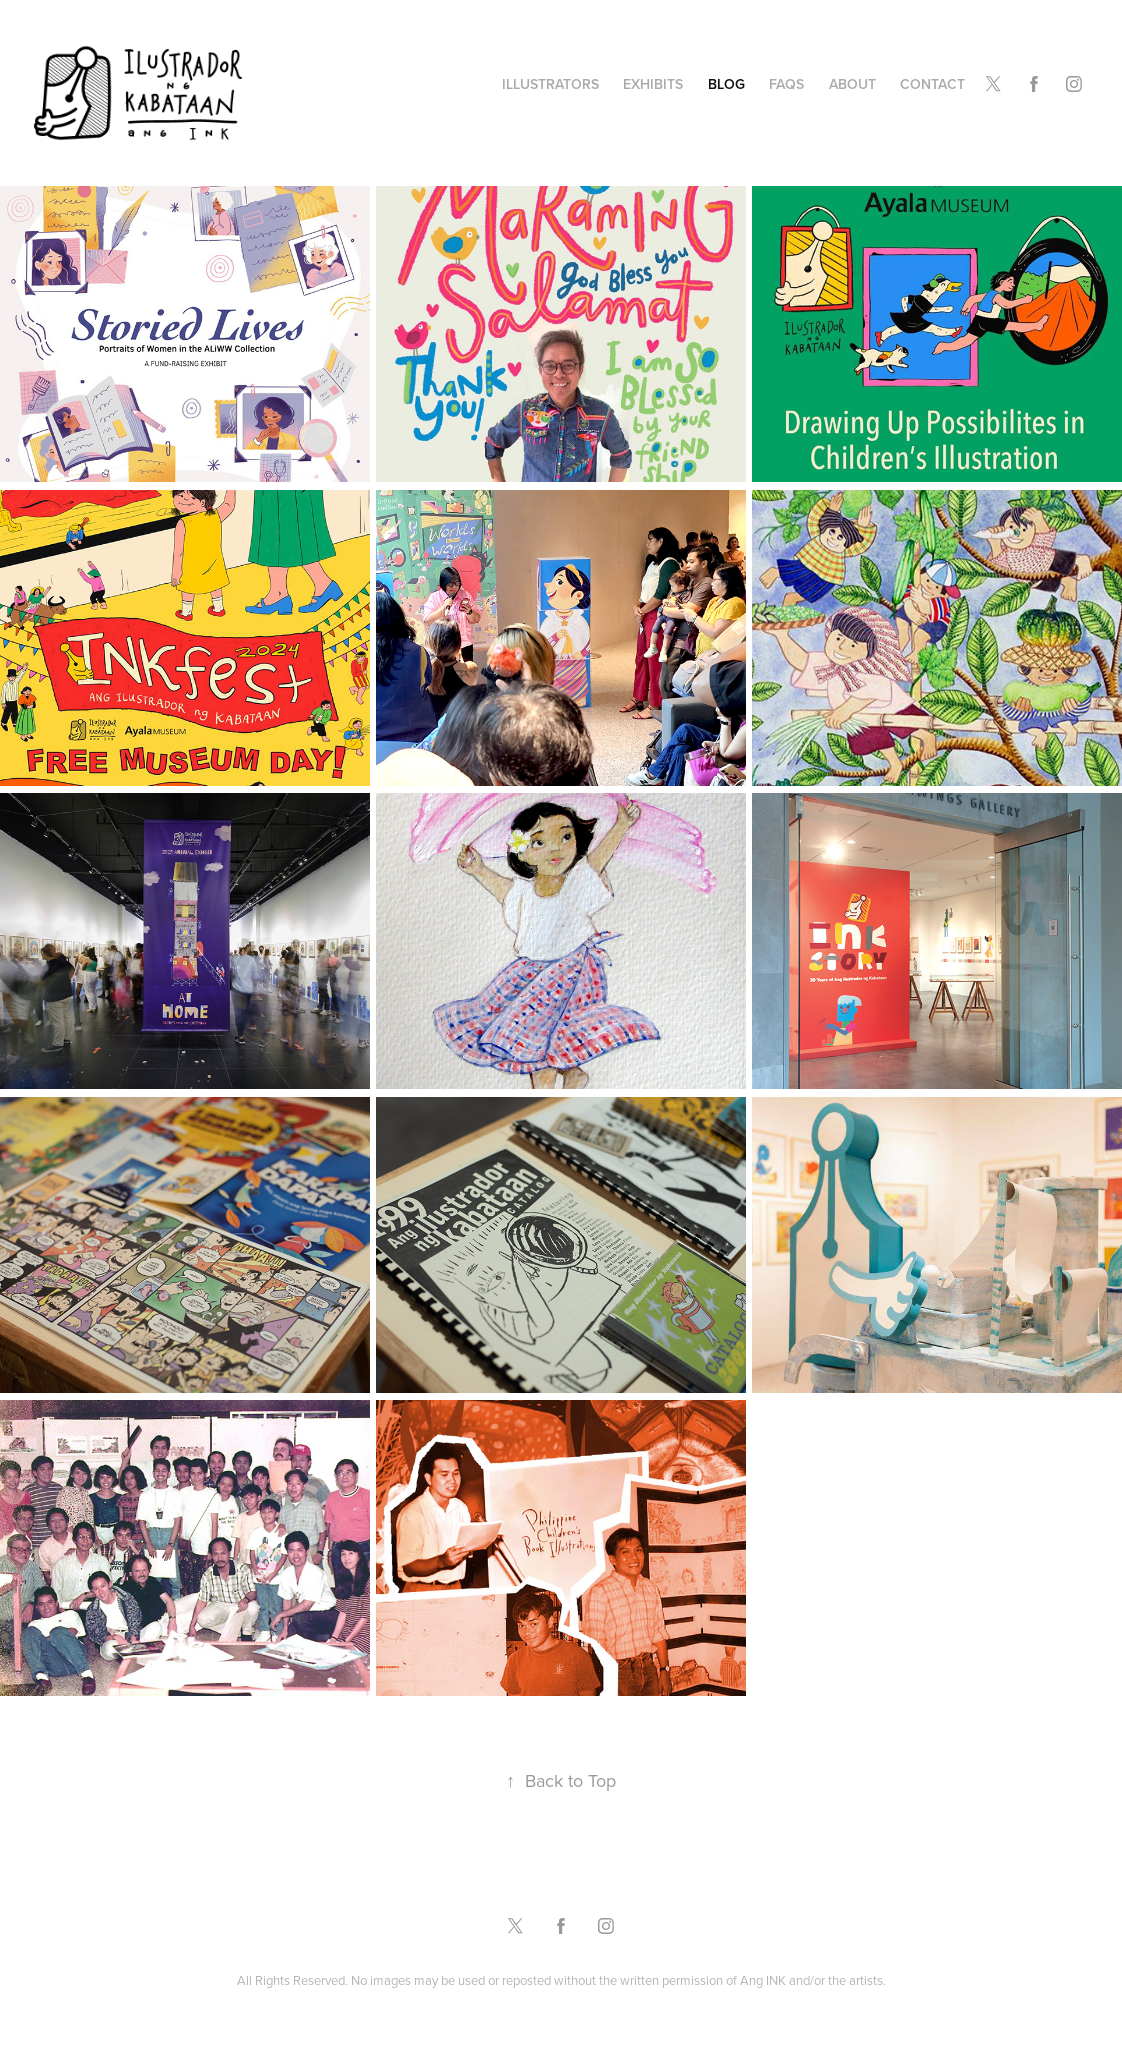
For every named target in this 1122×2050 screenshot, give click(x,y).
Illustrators (550, 84)
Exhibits (653, 84)
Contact (932, 84)
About (852, 84)
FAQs (786, 84)
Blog (726, 84)
